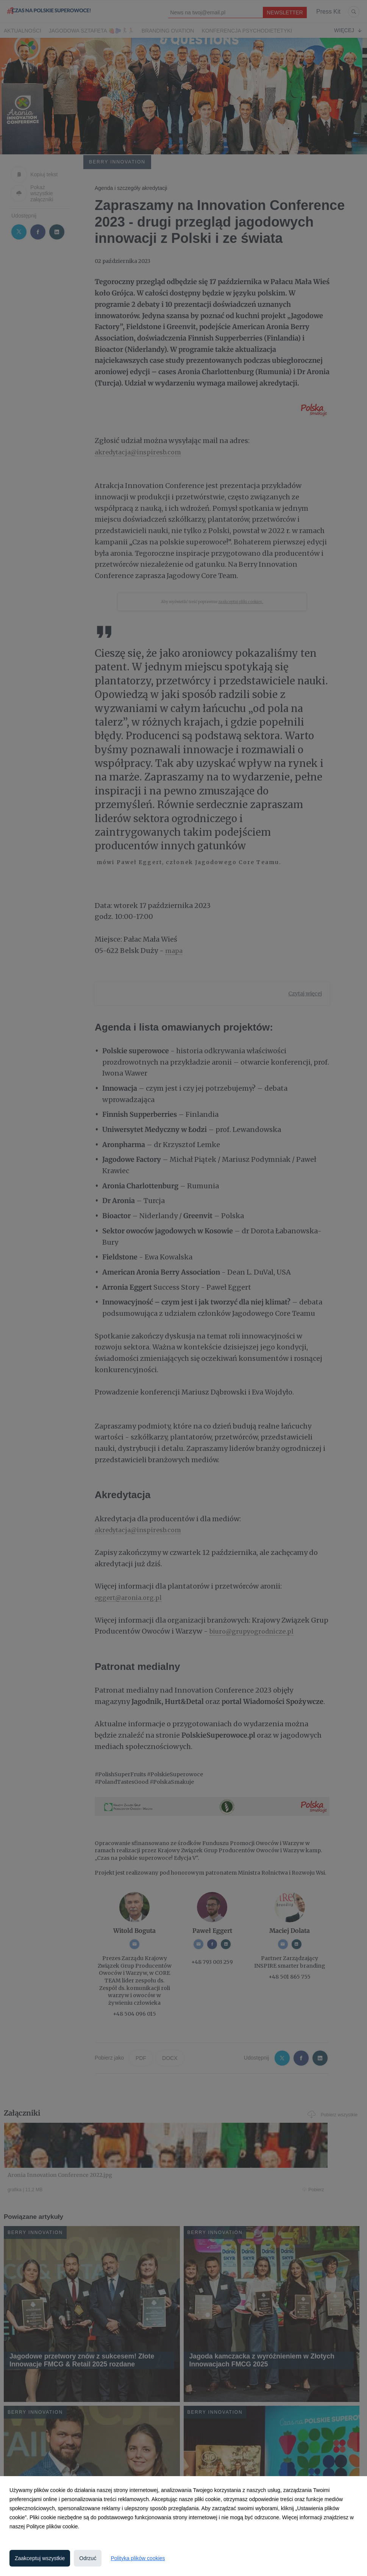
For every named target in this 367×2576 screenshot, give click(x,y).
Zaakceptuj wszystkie (40, 2558)
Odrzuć (87, 2558)
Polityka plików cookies (138, 2558)
